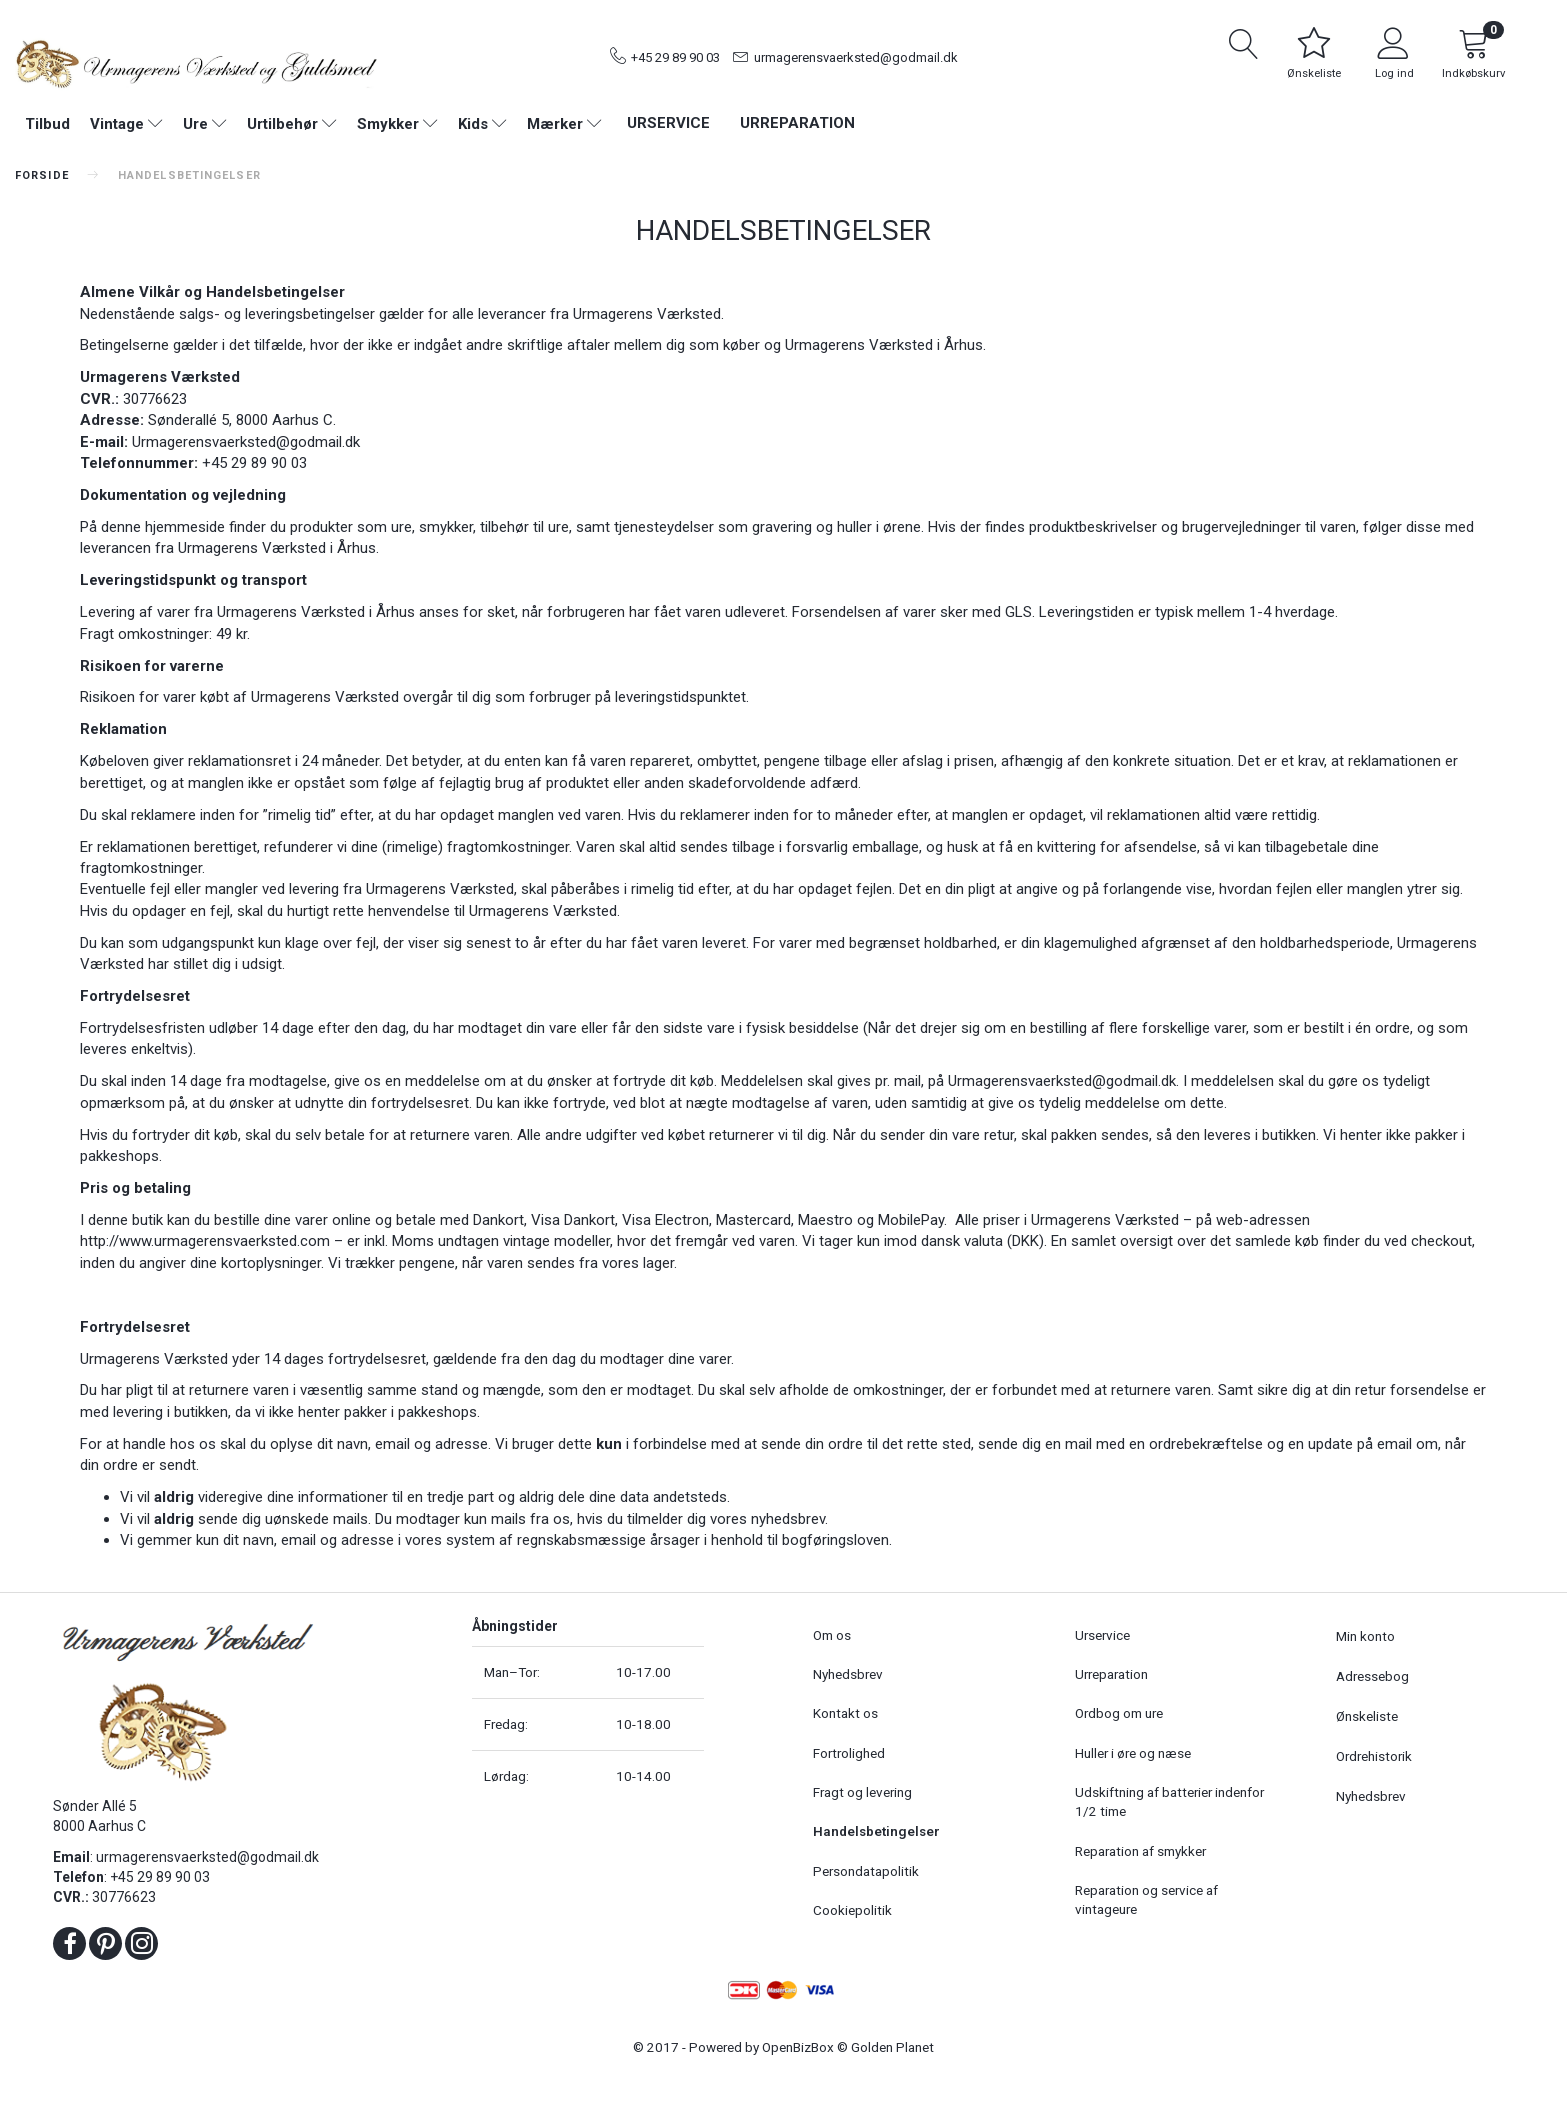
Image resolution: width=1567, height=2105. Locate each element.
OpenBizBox (798, 2047)
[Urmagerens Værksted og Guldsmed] (196, 62)
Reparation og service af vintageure (1146, 1899)
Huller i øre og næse (1133, 1753)
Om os (832, 1635)
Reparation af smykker (1140, 1851)
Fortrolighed (849, 1753)
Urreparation (797, 123)
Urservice (668, 123)
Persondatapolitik (866, 1871)
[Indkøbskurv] (1474, 57)
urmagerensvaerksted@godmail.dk (856, 57)
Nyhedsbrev (848, 1674)
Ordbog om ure (1119, 1713)
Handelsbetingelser (876, 1831)
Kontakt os (845, 1713)
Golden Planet (892, 2047)
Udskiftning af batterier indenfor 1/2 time (1169, 1801)
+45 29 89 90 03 (675, 57)
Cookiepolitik (852, 1910)
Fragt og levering (862, 1792)
